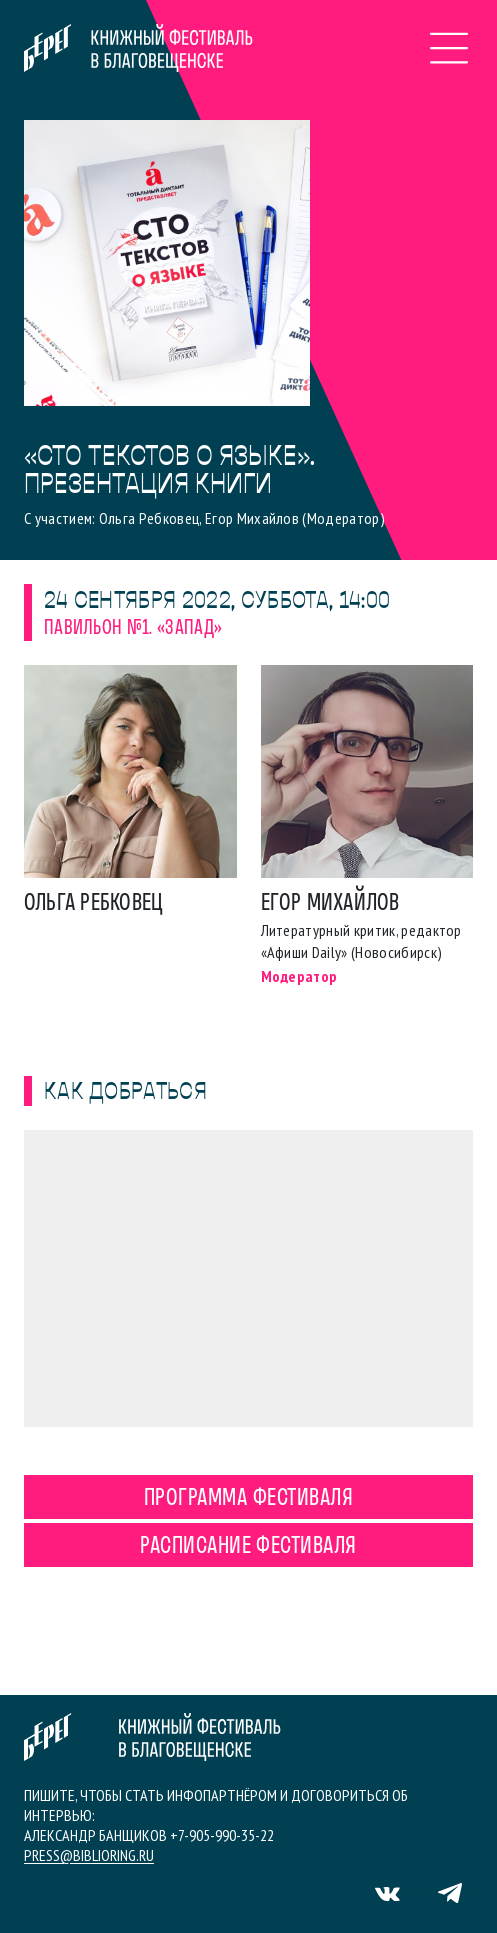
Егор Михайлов (330, 904)
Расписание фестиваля (248, 1547)
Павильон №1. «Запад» (133, 629)
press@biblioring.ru (89, 1855)
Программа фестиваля (248, 1499)
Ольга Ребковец (93, 904)
